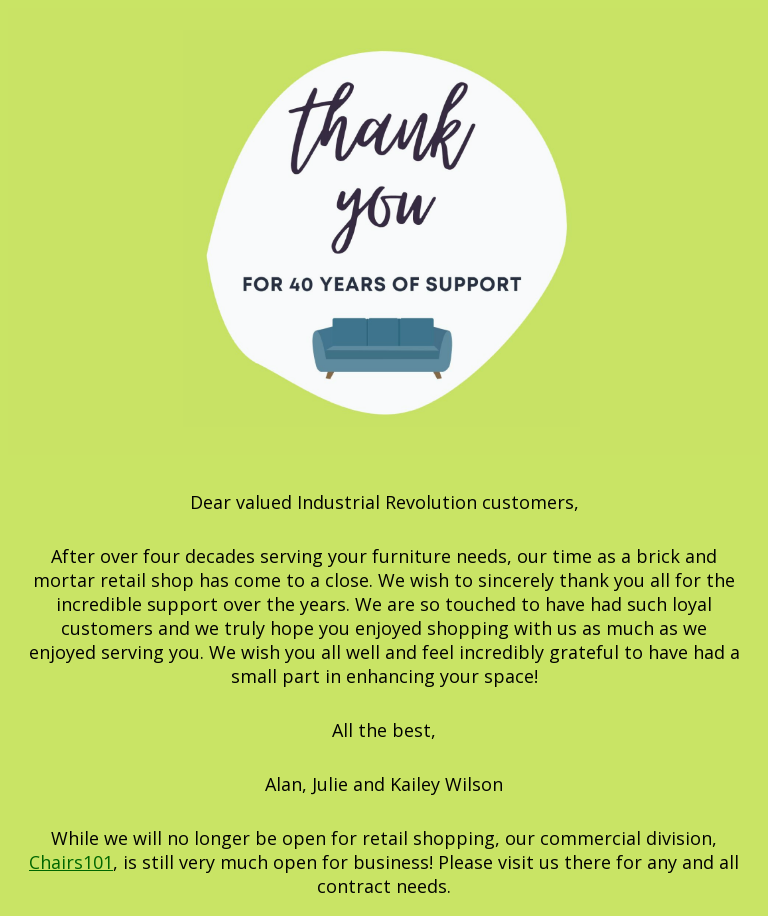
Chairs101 (71, 862)
